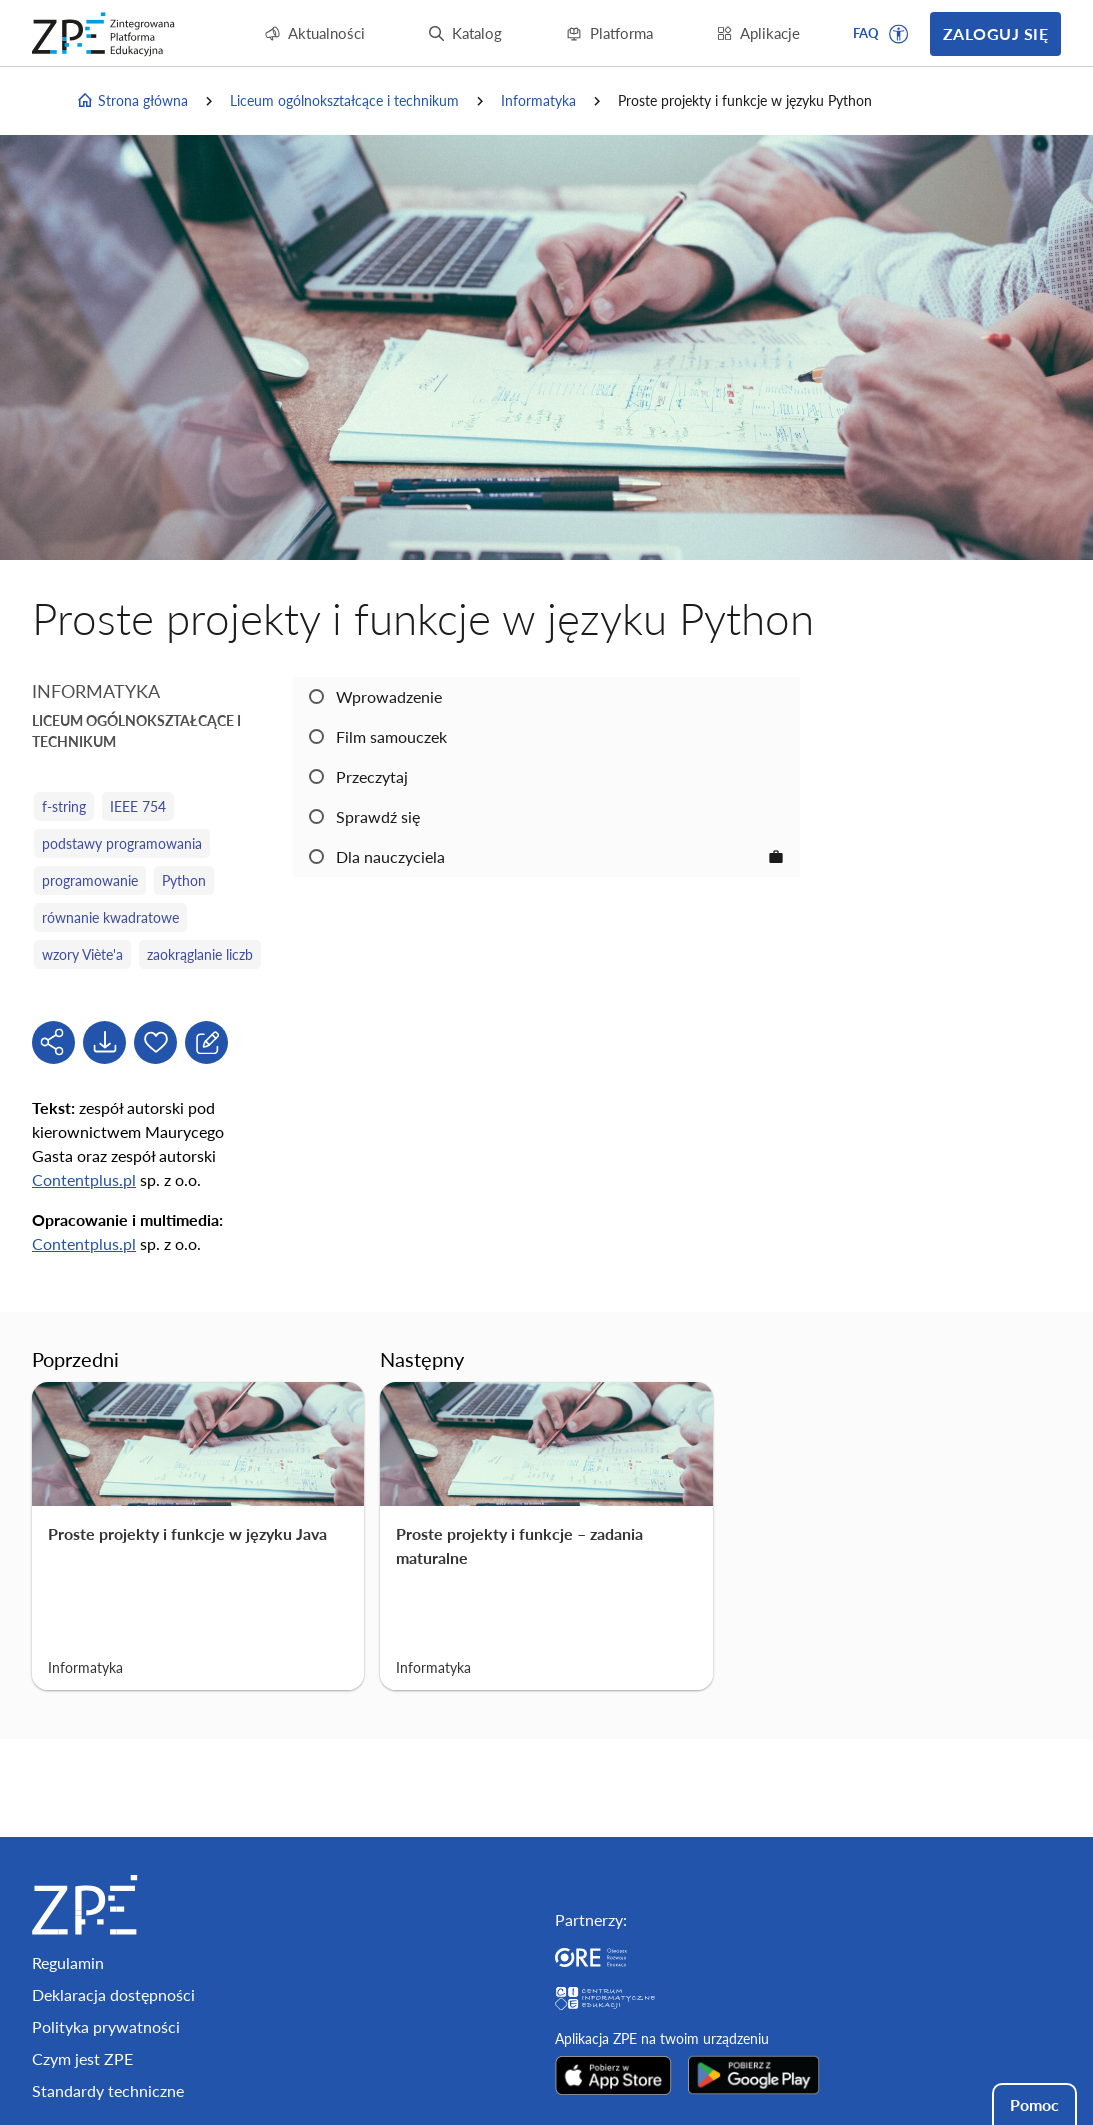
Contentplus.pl (84, 1179)
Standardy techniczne (108, 2090)
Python (184, 880)
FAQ (866, 33)
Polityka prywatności (106, 2026)
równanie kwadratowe (110, 917)
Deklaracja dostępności (113, 1994)
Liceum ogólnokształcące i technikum (344, 100)
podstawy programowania (122, 843)
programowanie (90, 880)
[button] (899, 34)
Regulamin (68, 1962)
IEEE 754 (138, 806)
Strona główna (132, 101)
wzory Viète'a (82, 954)
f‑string (64, 806)
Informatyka (538, 100)
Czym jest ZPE (82, 2058)
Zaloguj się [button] (995, 33)
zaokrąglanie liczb (200, 954)
